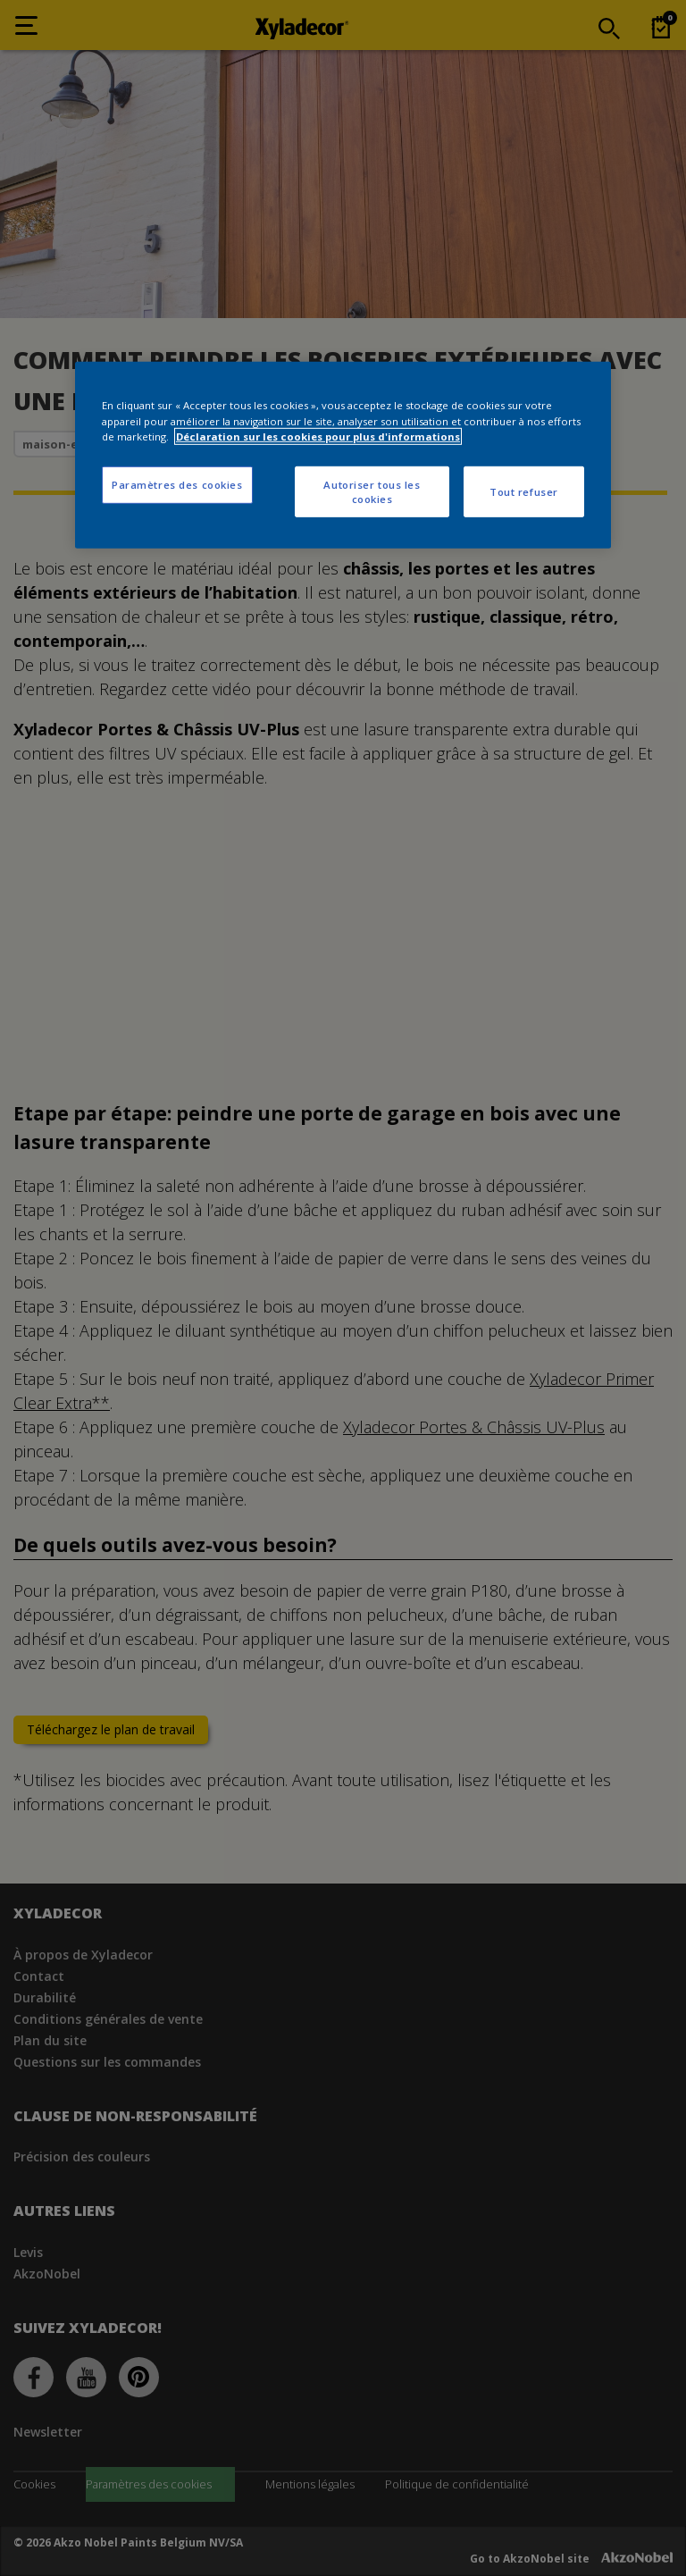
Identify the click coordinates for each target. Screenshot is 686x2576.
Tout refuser (523, 491)
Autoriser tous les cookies (371, 491)
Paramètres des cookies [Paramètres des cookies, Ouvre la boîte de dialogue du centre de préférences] (177, 484)
